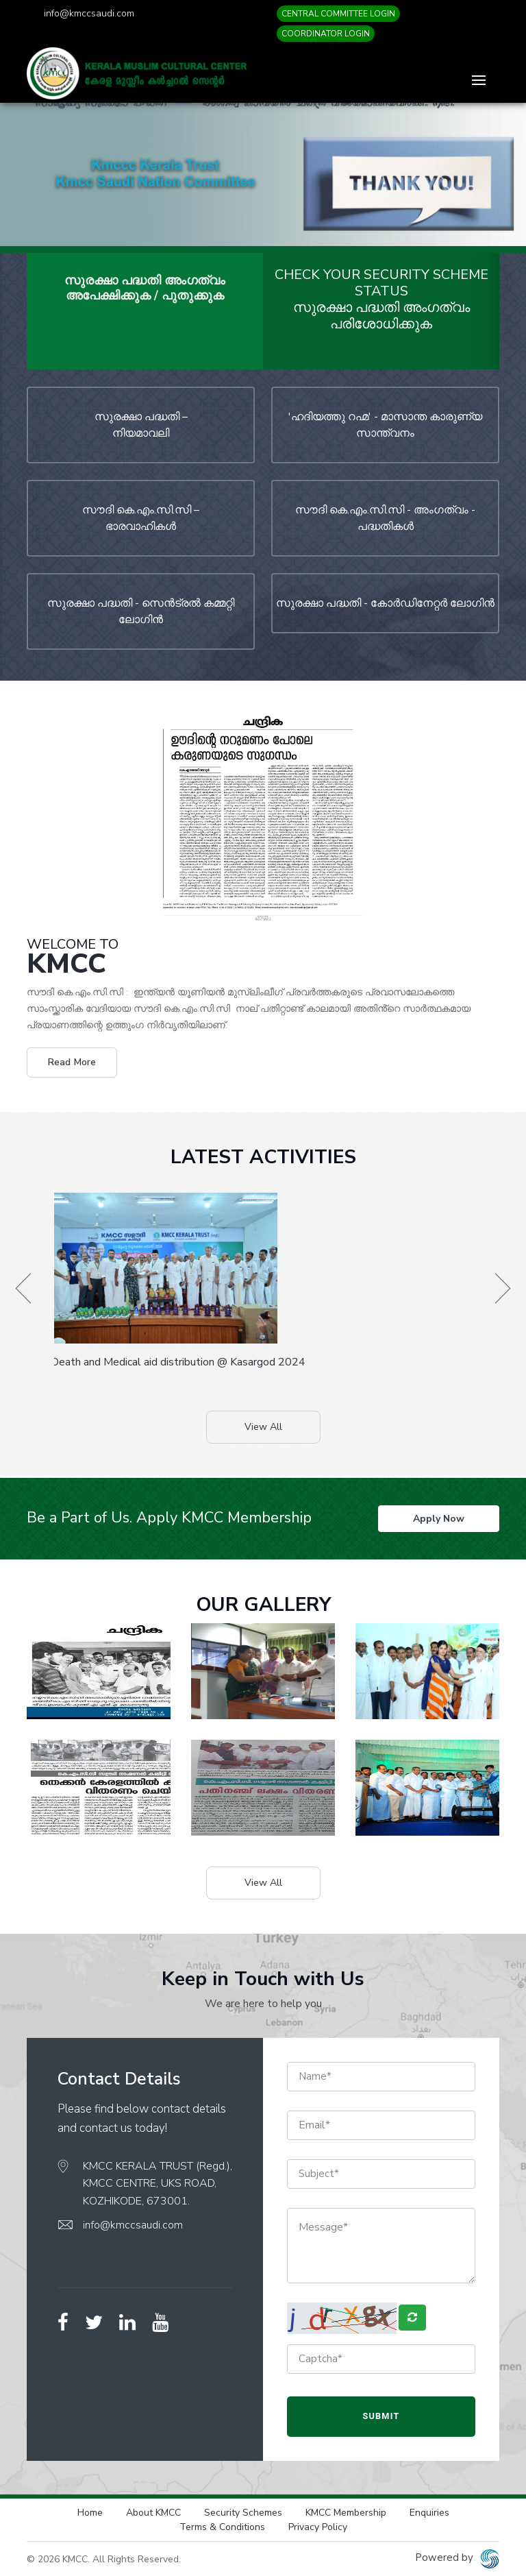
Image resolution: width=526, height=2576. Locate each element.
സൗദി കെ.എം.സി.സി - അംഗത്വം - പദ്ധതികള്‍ (385, 518)
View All (263, 1426)
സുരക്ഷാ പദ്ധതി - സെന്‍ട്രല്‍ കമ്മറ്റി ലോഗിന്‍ (140, 611)
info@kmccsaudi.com (89, 13)
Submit (381, 2415)
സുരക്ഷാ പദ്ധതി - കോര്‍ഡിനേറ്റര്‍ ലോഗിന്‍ (385, 603)
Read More (71, 1062)
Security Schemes (243, 2511)
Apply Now (438, 1517)
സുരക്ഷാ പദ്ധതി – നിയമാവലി (141, 425)
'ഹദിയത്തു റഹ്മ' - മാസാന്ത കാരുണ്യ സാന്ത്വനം (385, 425)
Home (90, 2511)
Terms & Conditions (222, 2526)
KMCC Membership (345, 2511)
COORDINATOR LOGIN (325, 33)
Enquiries (429, 2511)
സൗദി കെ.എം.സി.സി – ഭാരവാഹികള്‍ (140, 518)
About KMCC (153, 2511)
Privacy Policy (317, 2526)
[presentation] (23, 1288)
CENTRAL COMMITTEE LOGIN (338, 13)
